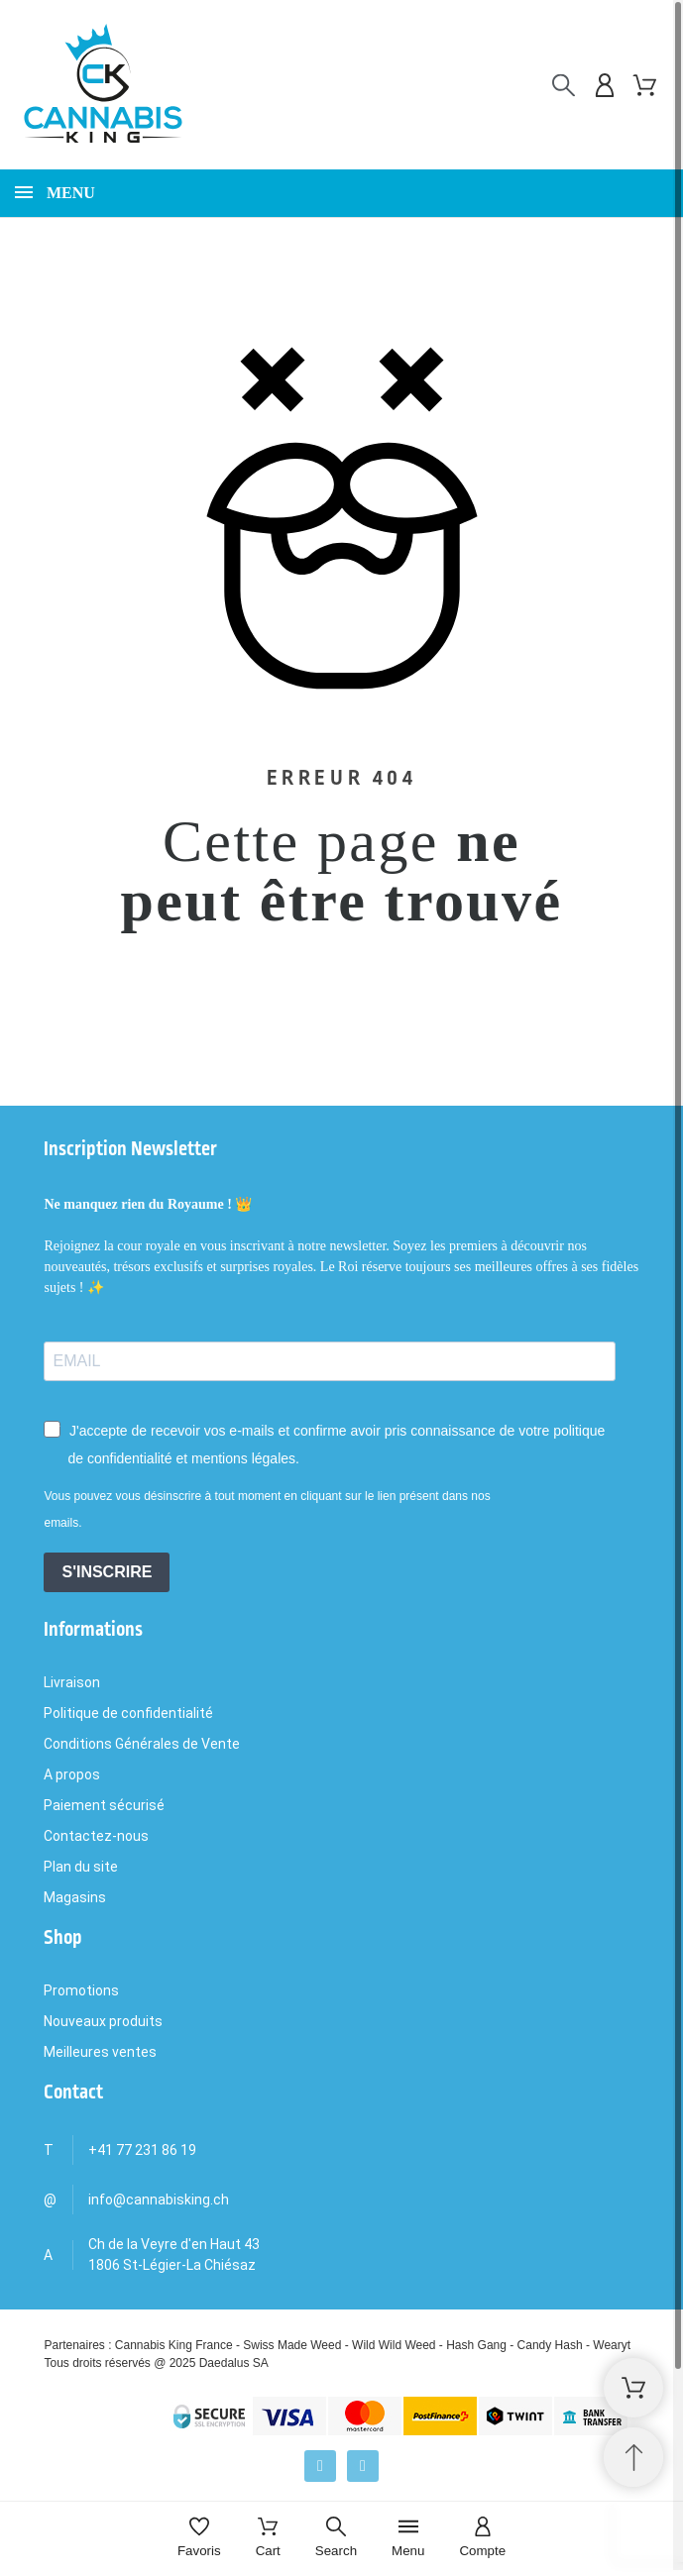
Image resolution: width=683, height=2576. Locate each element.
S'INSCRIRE (106, 1571)
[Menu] (408, 2539)
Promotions (81, 1990)
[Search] (336, 2539)
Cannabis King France (174, 2345)
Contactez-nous (96, 1836)
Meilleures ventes (100, 2052)
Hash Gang (476, 2345)
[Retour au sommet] (633, 2457)
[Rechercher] (563, 85)
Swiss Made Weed (292, 2345)
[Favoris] (199, 2539)
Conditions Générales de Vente (142, 1744)
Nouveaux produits (103, 2021)
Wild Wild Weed (393, 2345)
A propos (72, 1774)
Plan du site (81, 1867)
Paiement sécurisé (104, 1805)
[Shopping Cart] (633, 2387)
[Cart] (268, 2539)
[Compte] (482, 2539)
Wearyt (611, 2345)
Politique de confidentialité (128, 1713)
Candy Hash (550, 2345)
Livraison (72, 1682)
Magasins (75, 1897)
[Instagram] (363, 2466)
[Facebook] (320, 2466)
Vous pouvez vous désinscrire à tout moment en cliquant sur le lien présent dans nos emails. (267, 1509)
